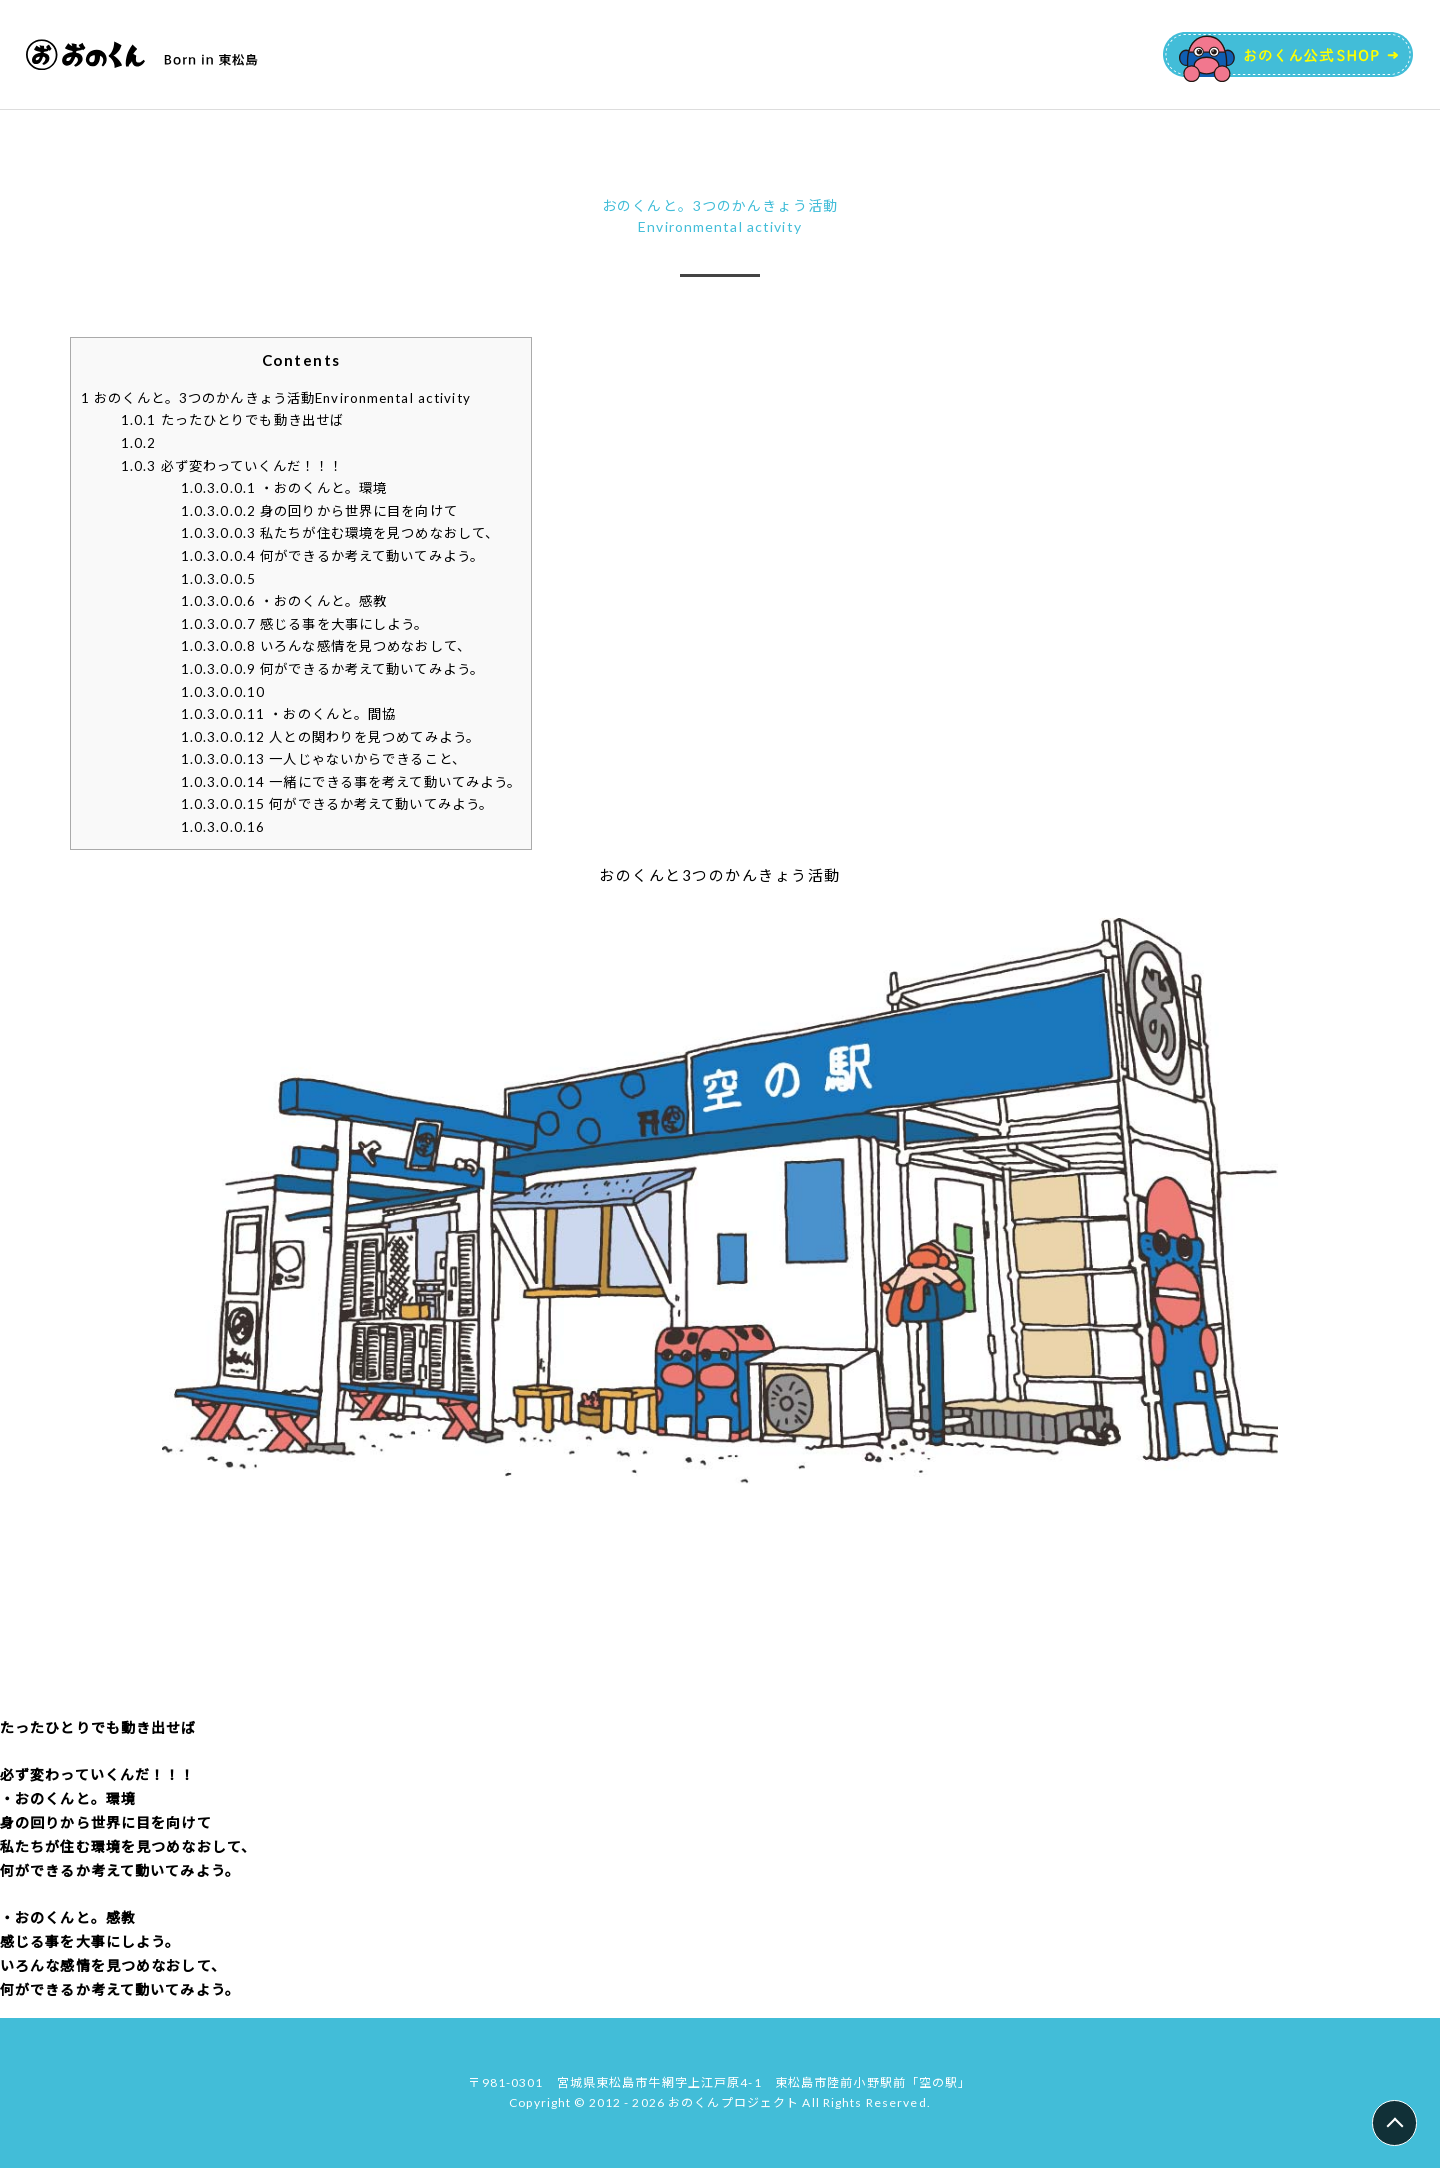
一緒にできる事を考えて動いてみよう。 (351, 782)
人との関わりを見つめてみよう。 (330, 737)
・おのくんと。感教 (284, 601)
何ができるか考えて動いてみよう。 (337, 804)
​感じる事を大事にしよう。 (305, 624)
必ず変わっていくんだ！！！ (232, 466)
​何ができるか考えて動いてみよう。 (332, 556)
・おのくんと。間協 (289, 714)
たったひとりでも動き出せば (232, 420)
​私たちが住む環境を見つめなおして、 (340, 533)
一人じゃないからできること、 (323, 759)
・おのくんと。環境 (284, 488)
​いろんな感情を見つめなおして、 (326, 646)
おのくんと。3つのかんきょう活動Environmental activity (276, 398)
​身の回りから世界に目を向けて (319, 511)
